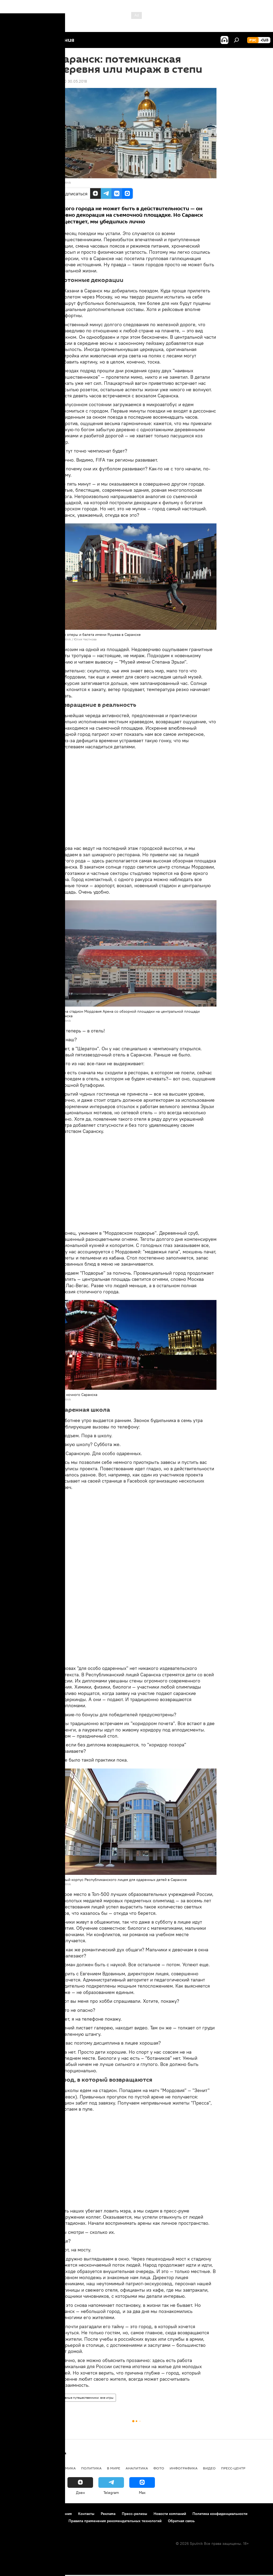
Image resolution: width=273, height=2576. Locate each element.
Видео (209, 2468)
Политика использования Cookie (34, 2520)
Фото (158, 2468)
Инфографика (184, 2468)
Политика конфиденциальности (219, 2513)
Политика (91, 2468)
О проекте (14, 2513)
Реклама (108, 2513)
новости (14, 2468)
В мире (113, 2468)
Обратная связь (181, 2520)
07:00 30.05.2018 (72, 81)
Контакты (86, 2513)
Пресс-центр (233, 2468)
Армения (37, 2468)
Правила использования (51, 2513)
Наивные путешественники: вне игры (86, 2398)
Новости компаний (170, 2513)
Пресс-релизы (134, 2513)
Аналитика (137, 2468)
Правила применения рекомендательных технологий (115, 2520)
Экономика (64, 2468)
